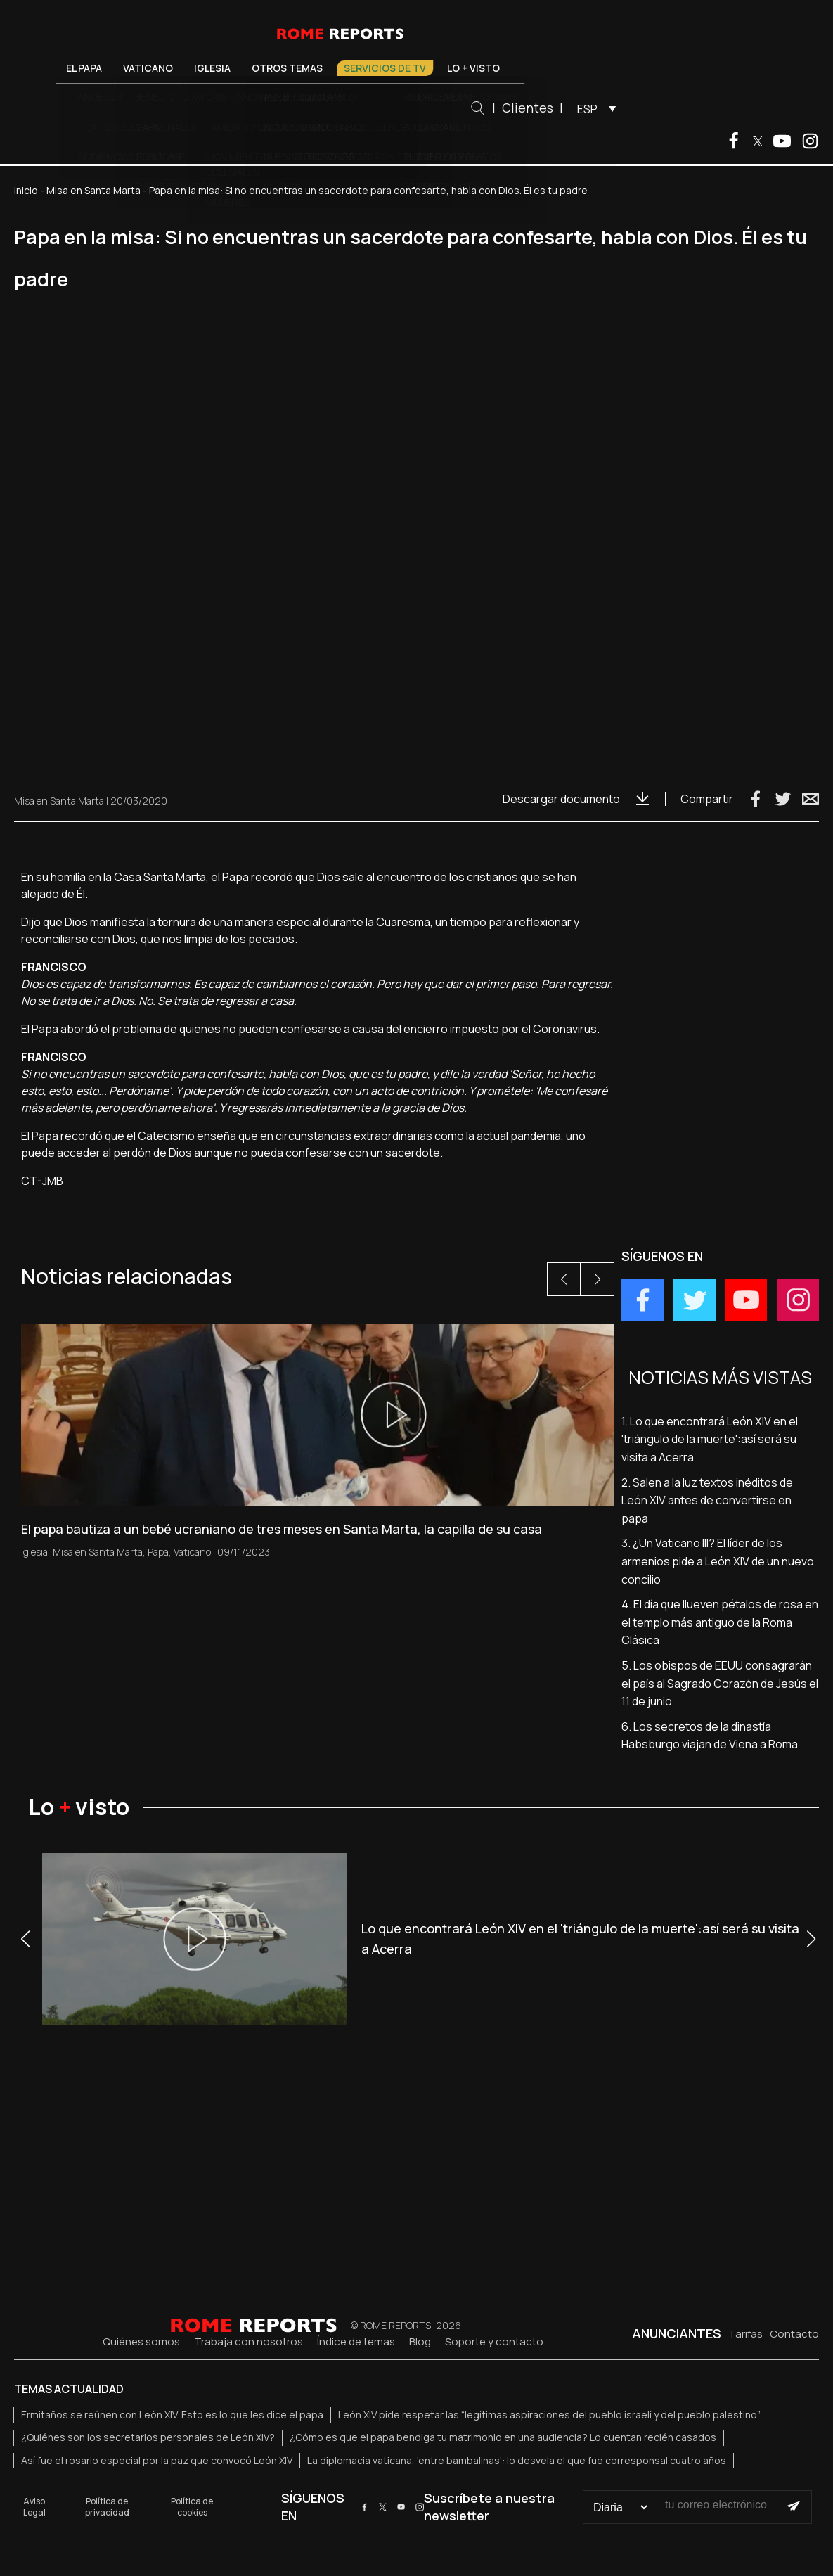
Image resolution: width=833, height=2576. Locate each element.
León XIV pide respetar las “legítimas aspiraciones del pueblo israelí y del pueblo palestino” (549, 2414)
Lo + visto (524, 68)
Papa (158, 1551)
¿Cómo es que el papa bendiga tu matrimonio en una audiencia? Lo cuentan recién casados (503, 2437)
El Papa (135, 68)
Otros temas (337, 68)
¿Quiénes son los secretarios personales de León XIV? (148, 2437)
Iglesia (263, 68)
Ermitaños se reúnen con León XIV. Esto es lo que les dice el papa (172, 2414)
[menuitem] (643, 108)
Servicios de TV (435, 68)
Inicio (26, 190)
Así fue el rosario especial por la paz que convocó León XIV (156, 2460)
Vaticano (199, 68)
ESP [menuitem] (638, 109)
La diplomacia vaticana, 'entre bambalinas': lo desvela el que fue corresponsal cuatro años (516, 2460)
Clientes (578, 107)
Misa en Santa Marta (93, 190)
